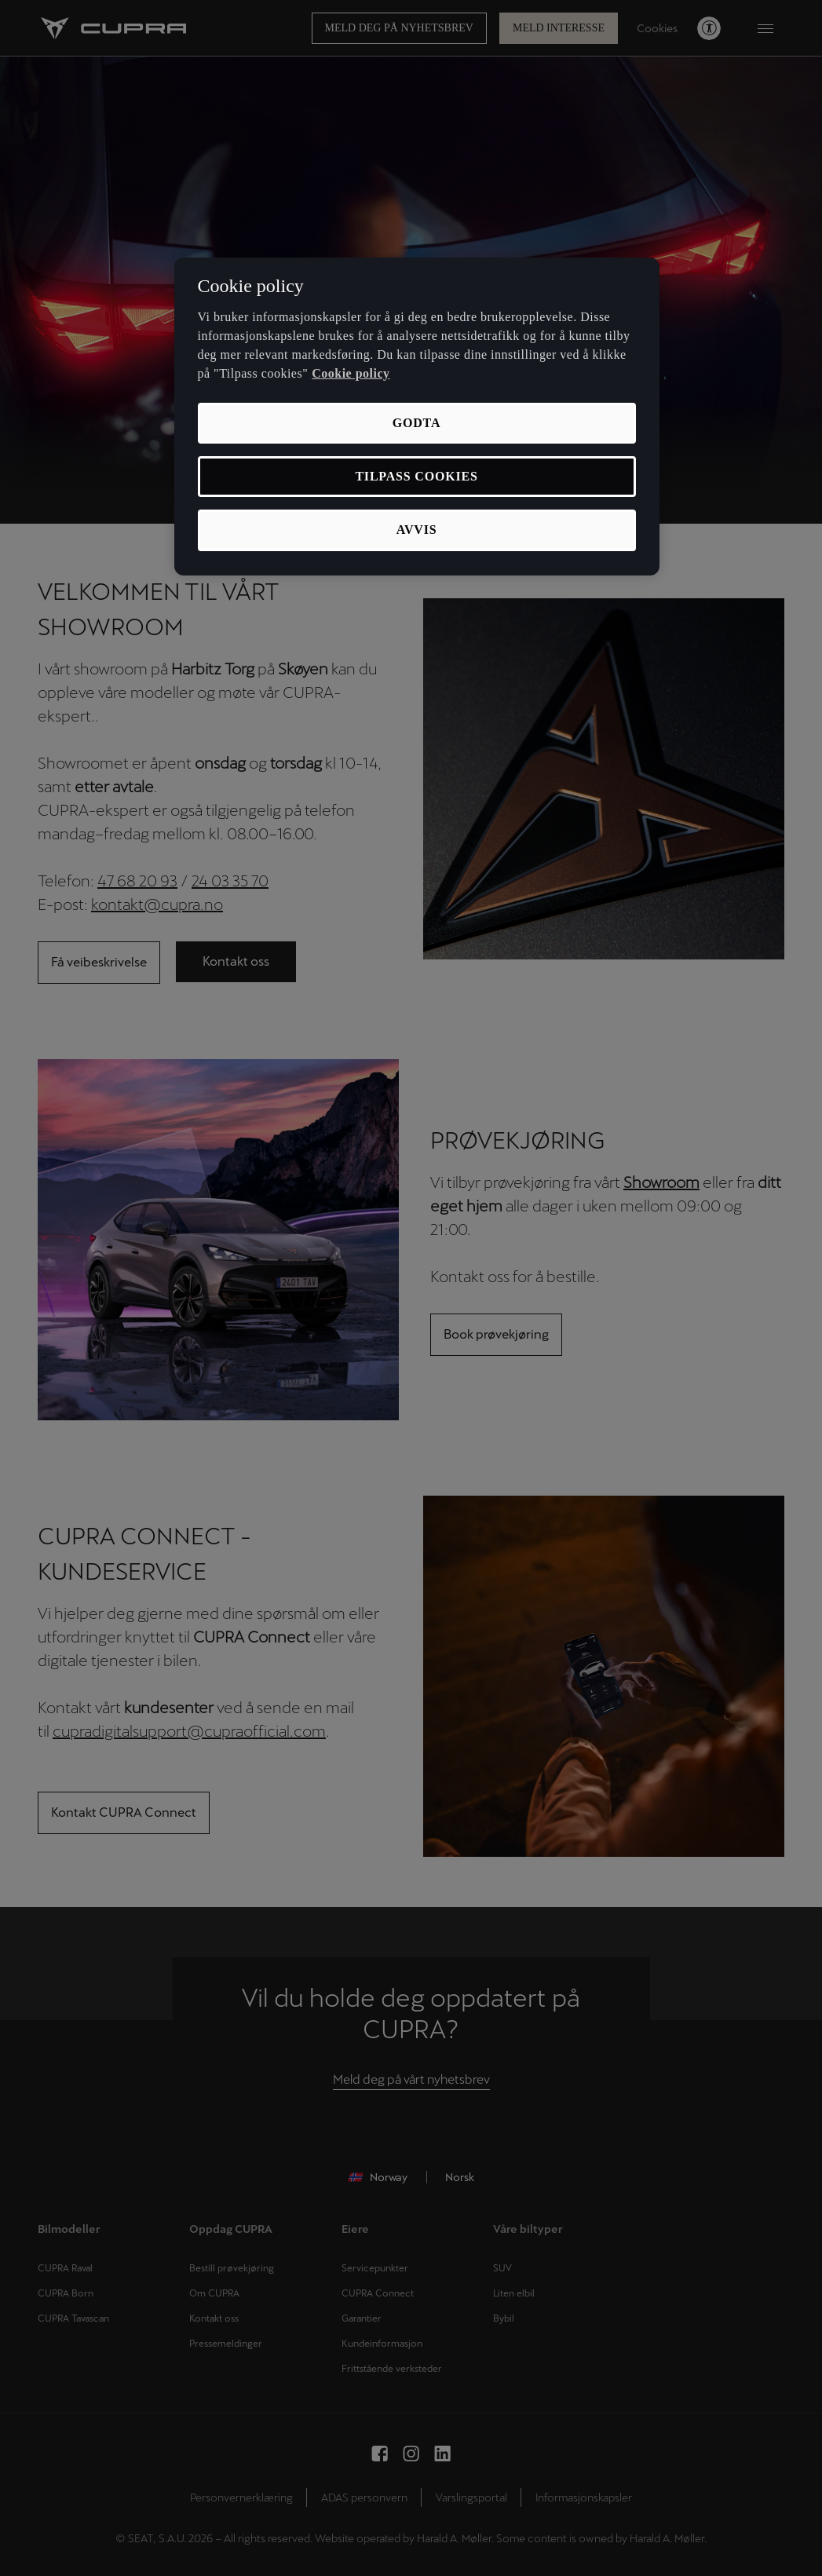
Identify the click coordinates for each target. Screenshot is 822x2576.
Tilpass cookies (416, 476)
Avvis (416, 529)
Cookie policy (350, 373)
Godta (416, 422)
